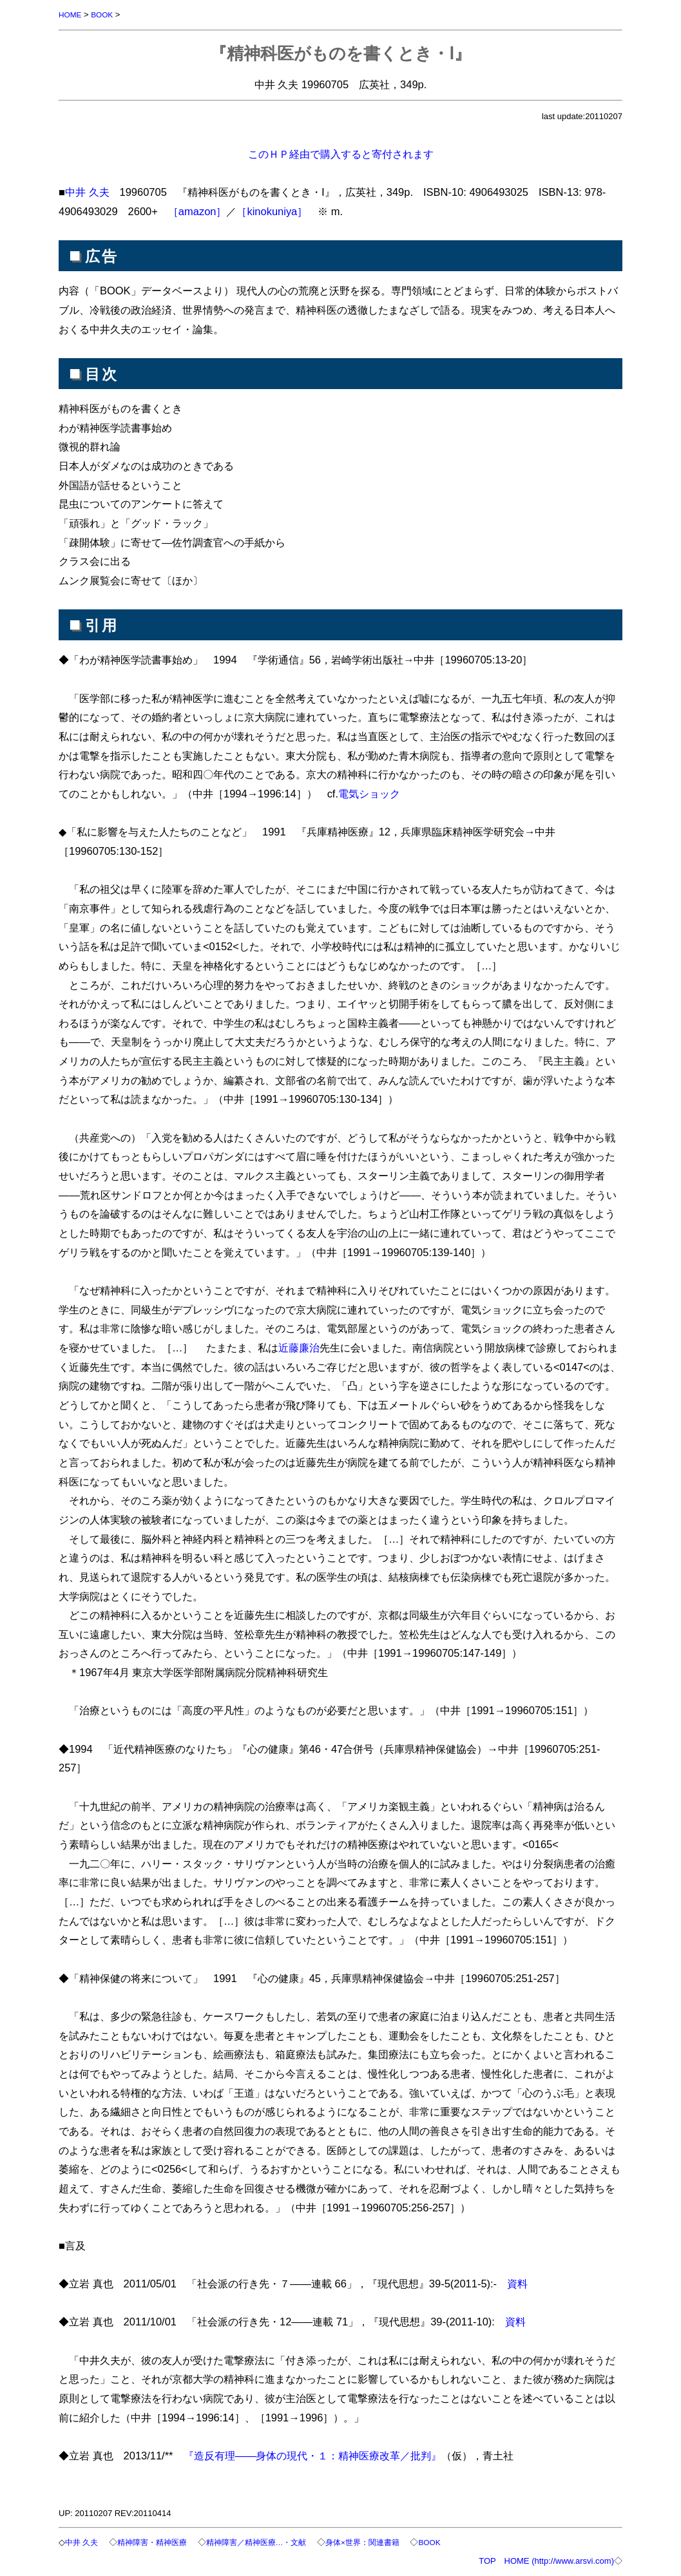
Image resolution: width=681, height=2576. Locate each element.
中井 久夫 (87, 192)
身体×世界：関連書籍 (385, 2542)
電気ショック (369, 793)
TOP (487, 2561)
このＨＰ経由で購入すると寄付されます (341, 154)
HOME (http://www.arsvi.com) (559, 2561)
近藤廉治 (299, 1347)
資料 (517, 2283)
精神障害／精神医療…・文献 (270, 2542)
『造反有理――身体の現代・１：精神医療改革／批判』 (313, 2455)
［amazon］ (197, 211)
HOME (71, 14)
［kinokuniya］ (271, 211)
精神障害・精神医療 (159, 2542)
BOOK (105, 14)
